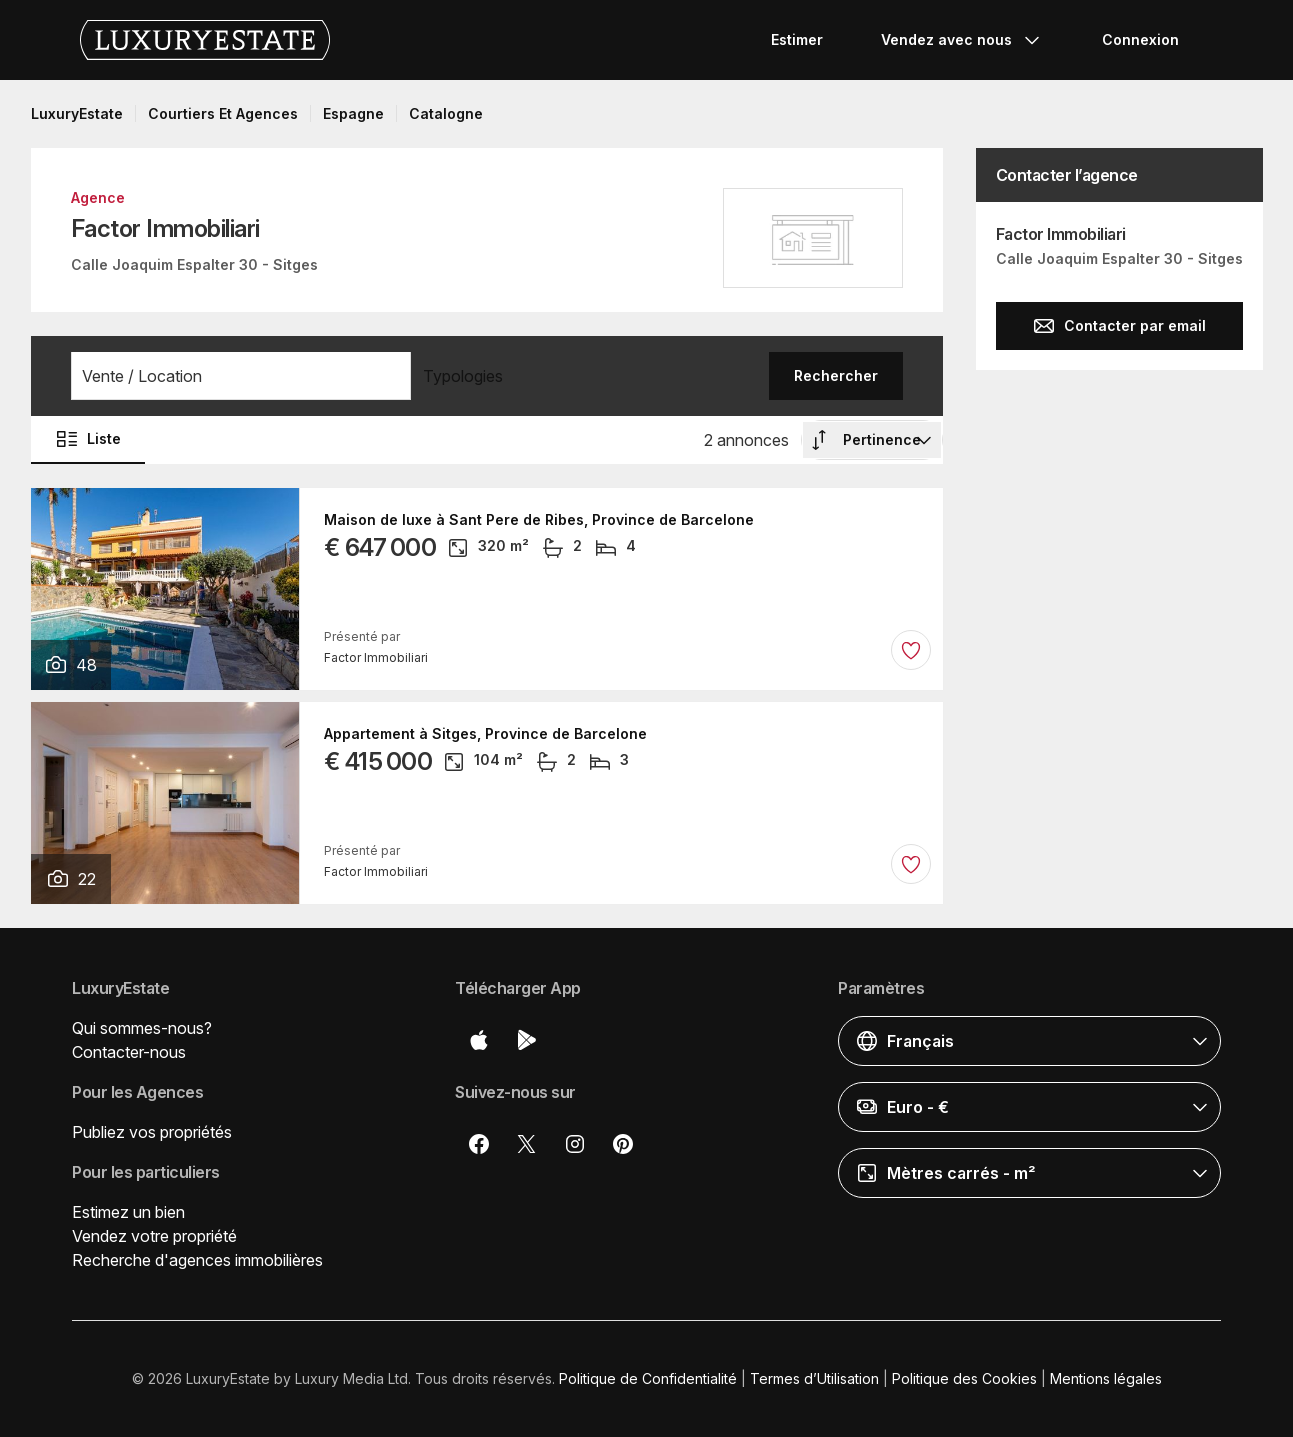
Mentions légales (1106, 1378)
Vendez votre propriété (154, 1236)
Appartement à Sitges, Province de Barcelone (485, 734)
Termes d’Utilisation (814, 1378)
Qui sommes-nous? (142, 1028)
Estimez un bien (128, 1212)
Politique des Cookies (964, 1378)
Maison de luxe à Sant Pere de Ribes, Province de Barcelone (539, 520)
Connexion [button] (1140, 39)
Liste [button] (88, 439)
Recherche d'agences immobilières (197, 1260)
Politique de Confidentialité (648, 1378)
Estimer (797, 39)
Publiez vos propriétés (152, 1132)
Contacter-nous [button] (129, 1052)
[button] (241, 376)
